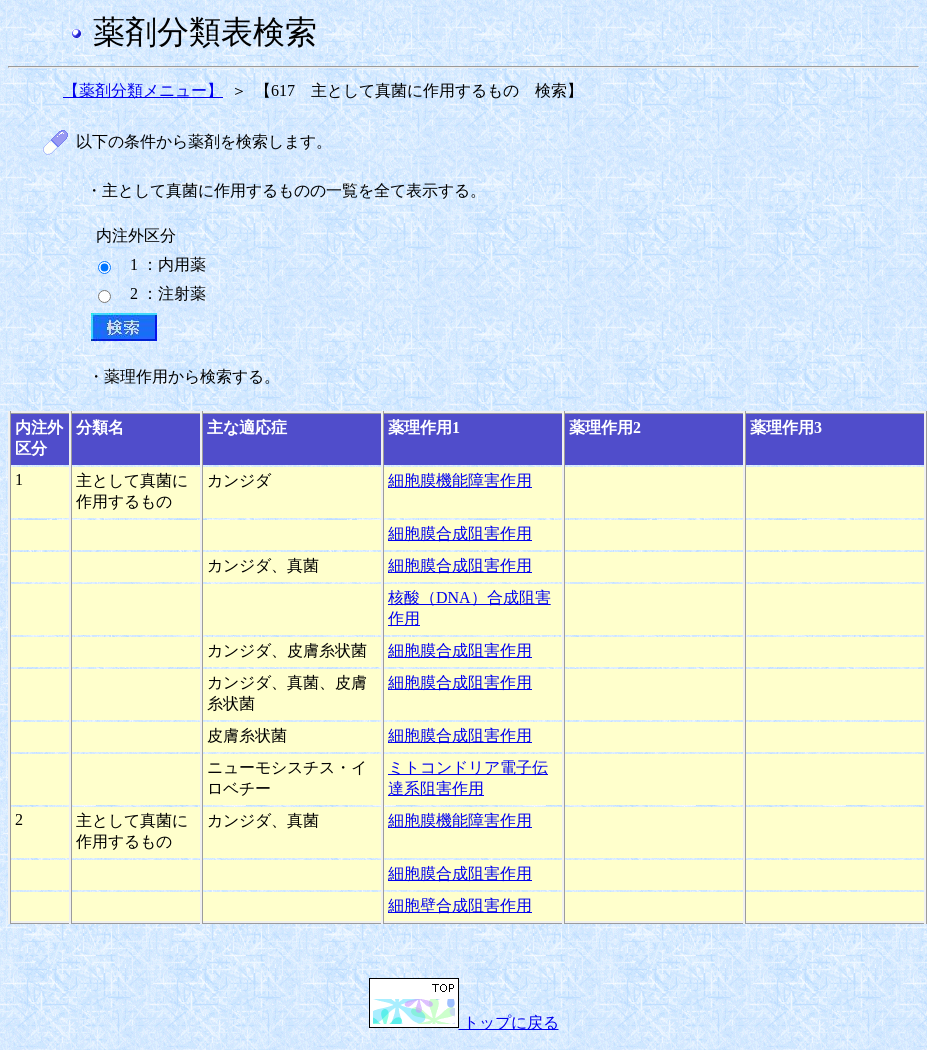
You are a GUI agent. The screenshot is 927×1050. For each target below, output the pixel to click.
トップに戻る (464, 1022)
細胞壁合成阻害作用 (460, 905)
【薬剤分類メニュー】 (143, 90)
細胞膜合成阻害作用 (460, 533)
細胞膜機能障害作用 (460, 480)
